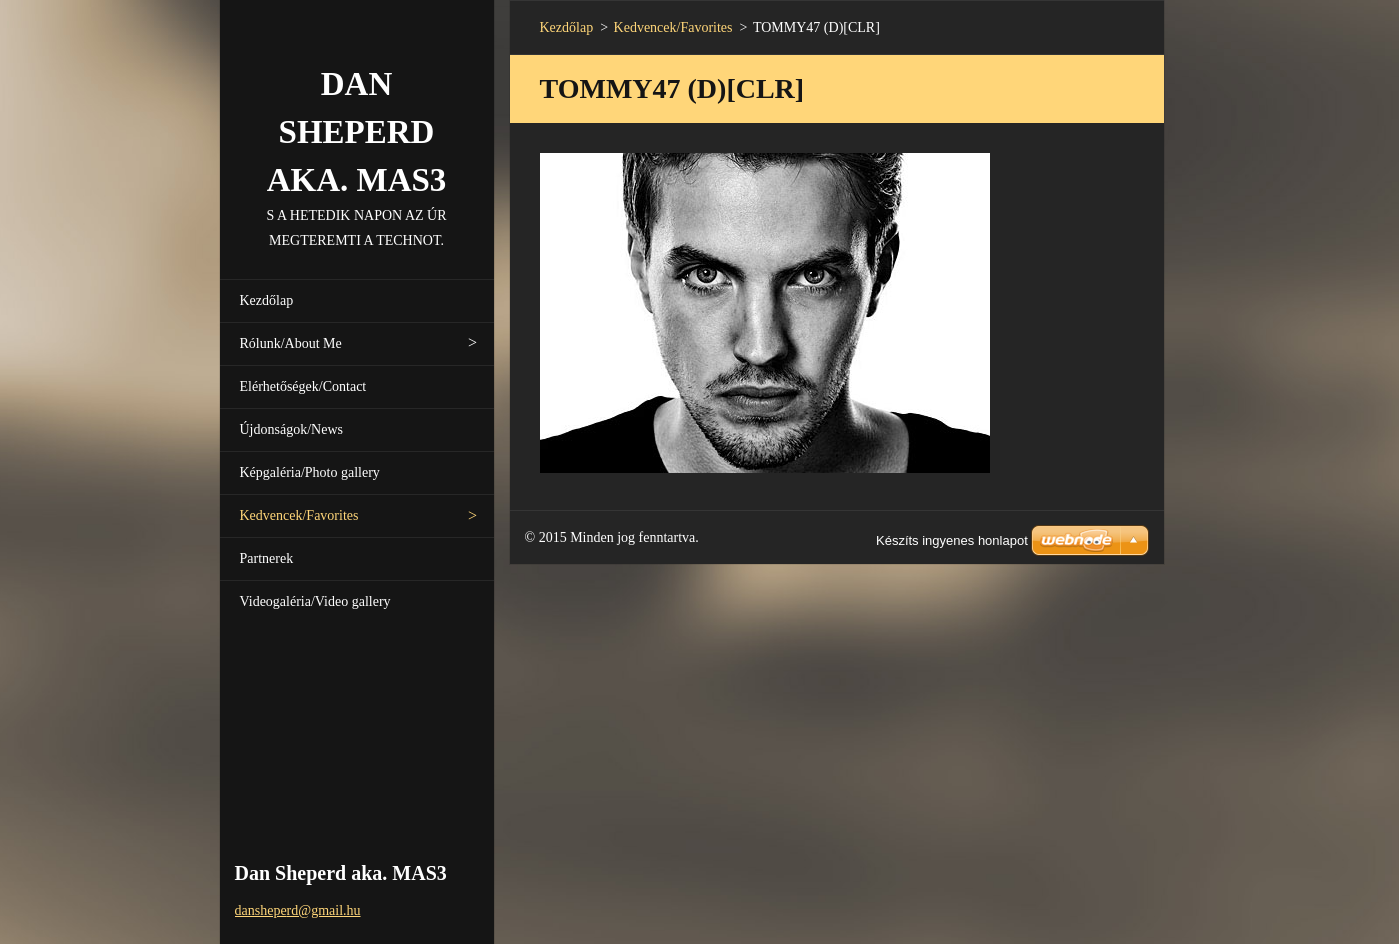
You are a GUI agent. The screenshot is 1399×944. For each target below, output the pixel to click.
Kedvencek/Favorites (299, 515)
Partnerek (267, 558)
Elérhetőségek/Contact (303, 386)
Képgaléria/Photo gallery (310, 472)
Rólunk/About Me (291, 343)
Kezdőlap (267, 300)
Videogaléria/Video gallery (315, 601)
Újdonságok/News (291, 429)
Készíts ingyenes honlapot (952, 540)
